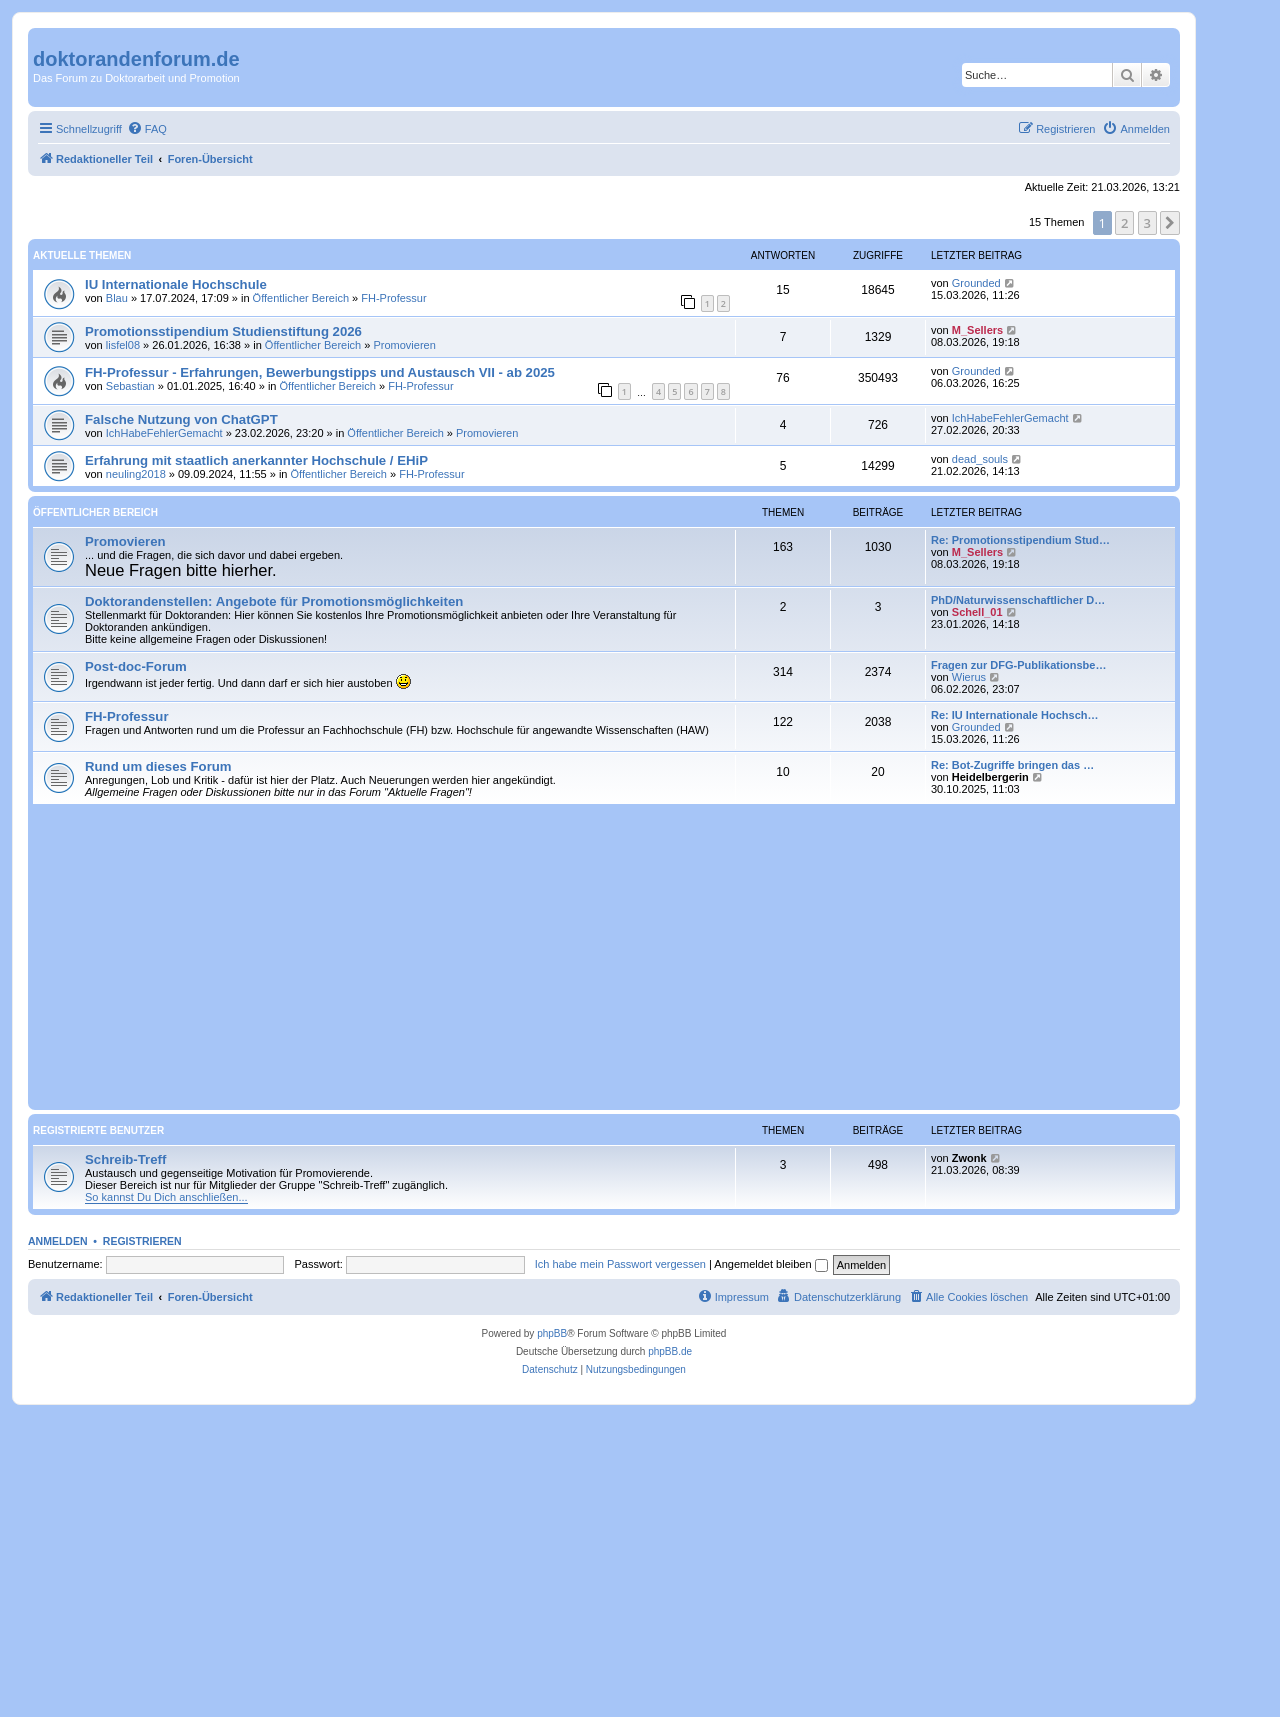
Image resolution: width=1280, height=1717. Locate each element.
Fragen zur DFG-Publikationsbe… (1018, 665)
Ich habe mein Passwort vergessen (620, 1264)
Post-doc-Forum (136, 666)
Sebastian (130, 386)
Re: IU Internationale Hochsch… (1014, 715)
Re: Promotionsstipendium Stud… (1020, 540)
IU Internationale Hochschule (176, 284)
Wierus (969, 677)
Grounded (976, 283)
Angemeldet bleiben (770, 1264)
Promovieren (404, 345)
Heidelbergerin (990, 777)
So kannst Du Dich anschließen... (166, 1197)
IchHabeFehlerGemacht (164, 433)
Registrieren (142, 1241)
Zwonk (969, 1158)
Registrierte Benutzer (98, 1130)
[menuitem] (147, 129)
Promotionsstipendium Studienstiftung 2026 (223, 331)
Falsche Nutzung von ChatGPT (181, 419)
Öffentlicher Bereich (301, 298)
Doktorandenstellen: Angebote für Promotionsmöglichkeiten (274, 601)
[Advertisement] (604, 955)
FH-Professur (393, 298)
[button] (1170, 223)
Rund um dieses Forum (158, 766)
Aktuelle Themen (82, 255)
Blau (117, 298)
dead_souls (980, 459)
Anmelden (58, 1241)
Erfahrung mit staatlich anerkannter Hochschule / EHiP (256, 460)
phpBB (552, 1333)
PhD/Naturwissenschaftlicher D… (1018, 600)
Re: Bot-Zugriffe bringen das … (1012, 765)
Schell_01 (977, 612)
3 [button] (1147, 223)
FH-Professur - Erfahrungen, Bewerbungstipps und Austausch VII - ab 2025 (320, 372)
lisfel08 (123, 345)
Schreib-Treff (125, 1159)
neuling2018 (136, 474)
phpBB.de (670, 1351)
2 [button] (1124, 223)
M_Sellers (977, 330)
